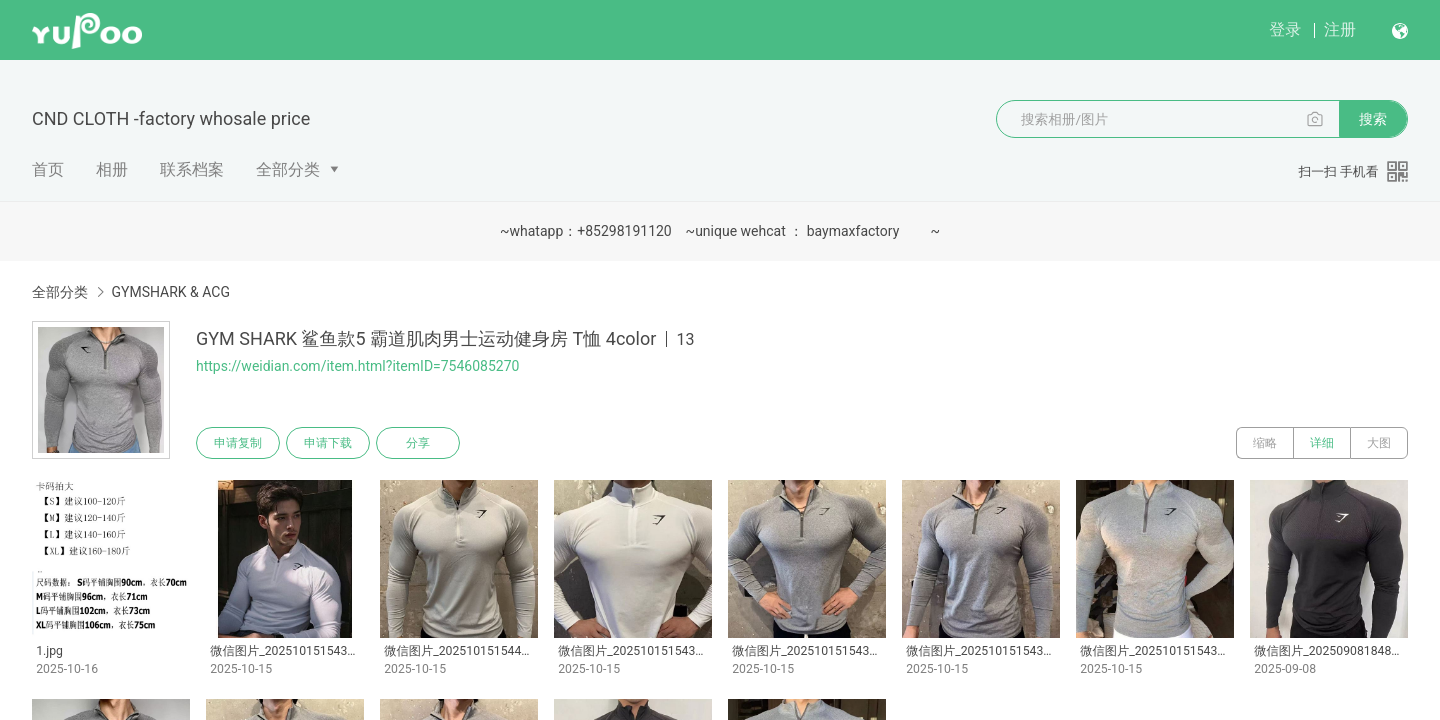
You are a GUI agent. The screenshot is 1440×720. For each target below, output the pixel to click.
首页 (48, 169)
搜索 (1373, 119)
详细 (1322, 443)
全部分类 (288, 169)
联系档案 (192, 169)
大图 (1379, 443)
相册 (112, 169)
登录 (1285, 29)
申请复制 (238, 443)
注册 (1340, 29)
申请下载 (328, 443)
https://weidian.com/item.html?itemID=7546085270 (357, 366)
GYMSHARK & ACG (170, 292)
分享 (418, 443)
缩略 (1265, 443)
